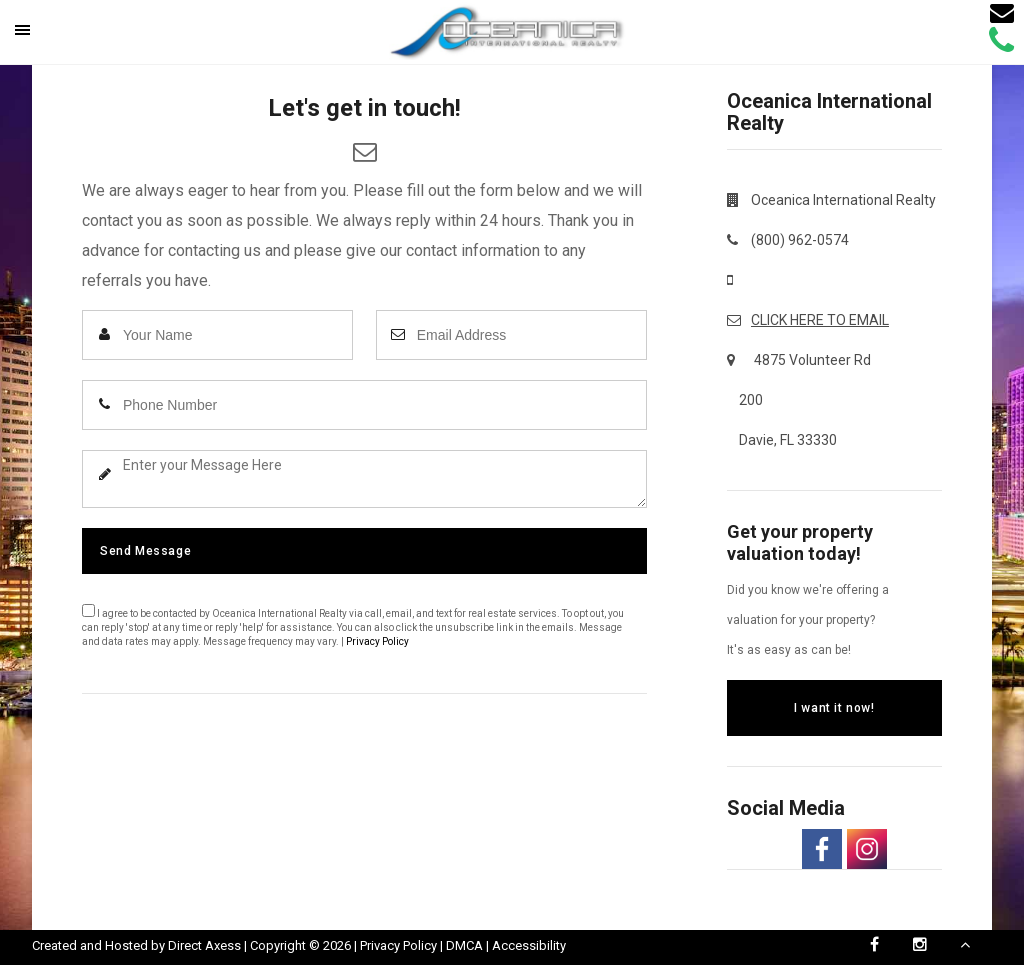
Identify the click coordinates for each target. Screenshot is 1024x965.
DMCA (464, 945)
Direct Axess (204, 945)
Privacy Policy (377, 641)
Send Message (145, 551)
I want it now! (834, 708)
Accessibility (529, 945)
